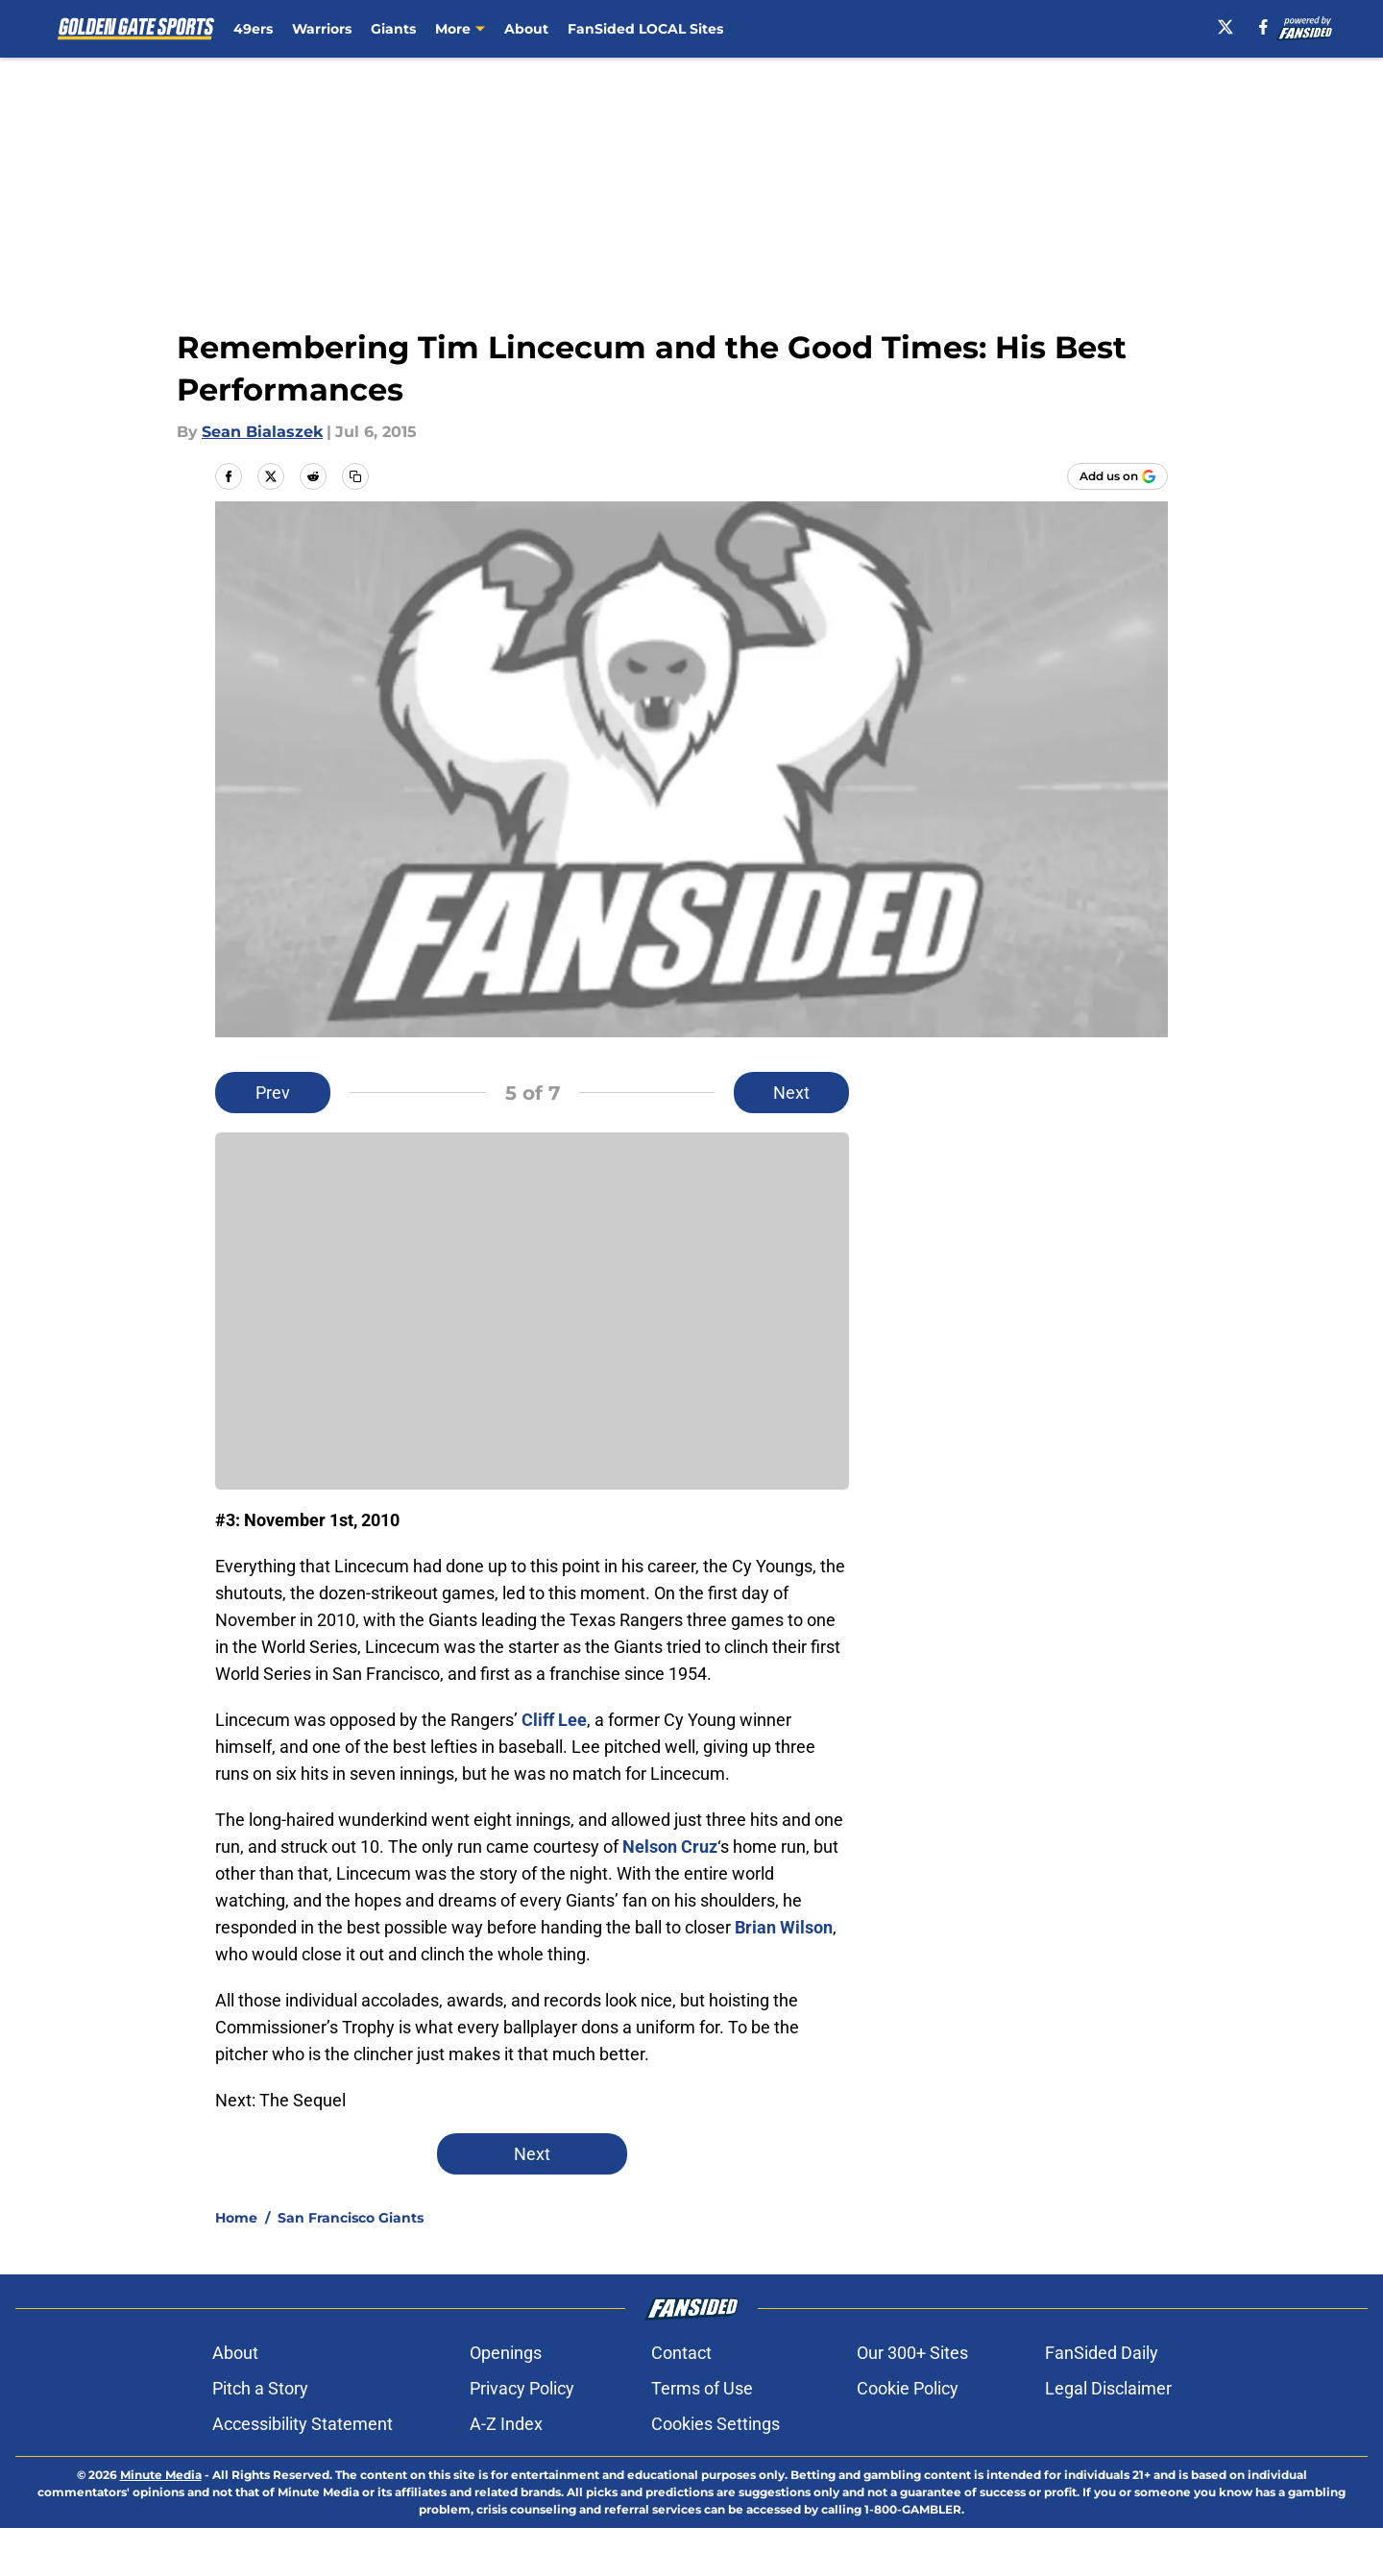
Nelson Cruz (669, 1846)
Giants (393, 28)
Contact (681, 2353)
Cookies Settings (715, 2424)
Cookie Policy (907, 2388)
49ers (253, 28)
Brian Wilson (784, 1927)
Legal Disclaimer (1108, 2388)
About (526, 28)
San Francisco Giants (351, 2217)
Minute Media (161, 2474)
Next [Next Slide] (791, 1092)
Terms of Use (702, 2388)
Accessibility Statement (302, 2424)
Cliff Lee (554, 1720)
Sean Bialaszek (262, 432)
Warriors (322, 28)
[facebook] (1263, 27)
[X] (1225, 27)
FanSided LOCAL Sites (645, 28)
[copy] (355, 476)
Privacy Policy (522, 2388)
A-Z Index (506, 2424)
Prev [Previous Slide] (272, 1092)
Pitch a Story (260, 2388)
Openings (506, 2353)
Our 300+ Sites (912, 2353)
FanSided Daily (1101, 2353)
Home (236, 2217)
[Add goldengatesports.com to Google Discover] (1117, 476)
